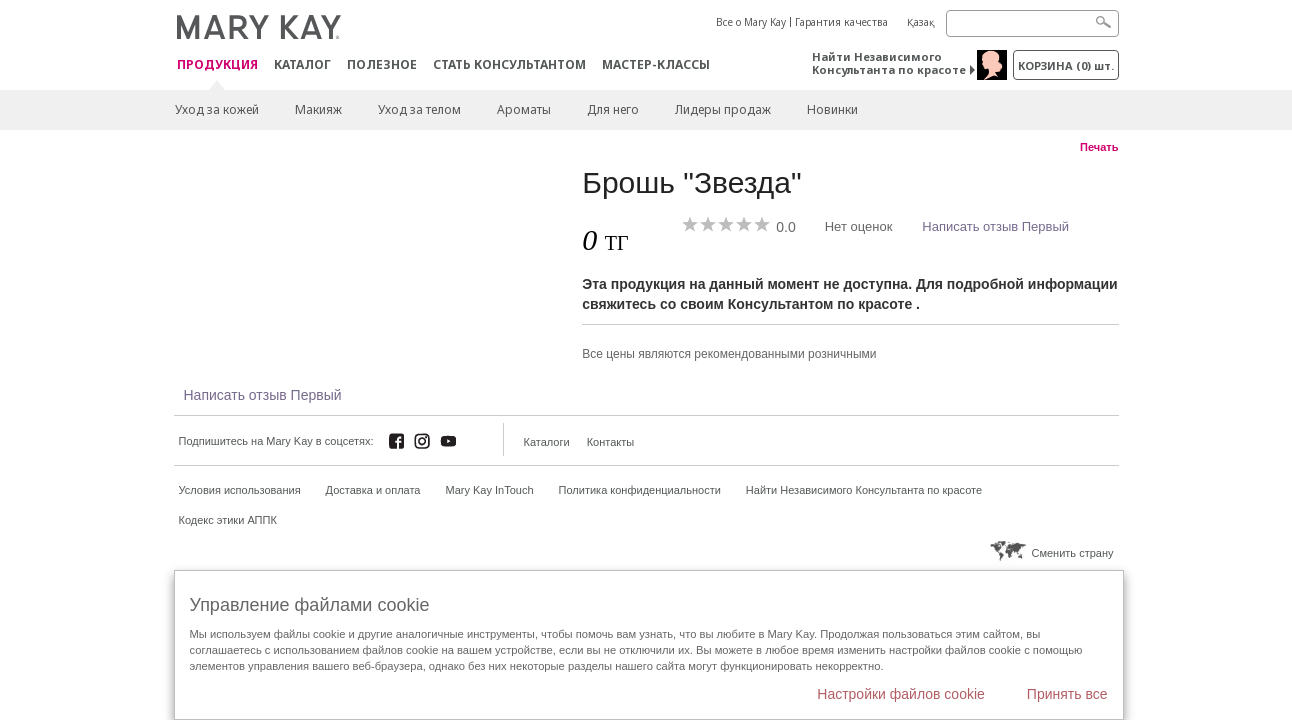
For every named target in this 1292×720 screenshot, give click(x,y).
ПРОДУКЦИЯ (217, 65)
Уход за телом (419, 109)
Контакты (611, 442)
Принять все (1067, 694)
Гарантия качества (841, 22)
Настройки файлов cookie (901, 694)
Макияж (318, 109)
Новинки (832, 109)
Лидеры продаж (723, 109)
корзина (1066, 65)
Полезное (382, 64)
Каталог (302, 64)
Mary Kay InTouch (490, 490)
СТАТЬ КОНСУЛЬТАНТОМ (509, 64)
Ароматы (524, 109)
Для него (613, 109)
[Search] (1032, 23)
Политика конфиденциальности (640, 490)
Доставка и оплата (373, 490)
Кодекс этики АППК (228, 520)
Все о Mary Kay (751, 22)
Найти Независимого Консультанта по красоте (889, 63)
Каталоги (547, 442)
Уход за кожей (217, 109)
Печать (1099, 147)
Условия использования (240, 490)
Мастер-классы (656, 64)
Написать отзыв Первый (995, 226)
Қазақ (921, 22)
